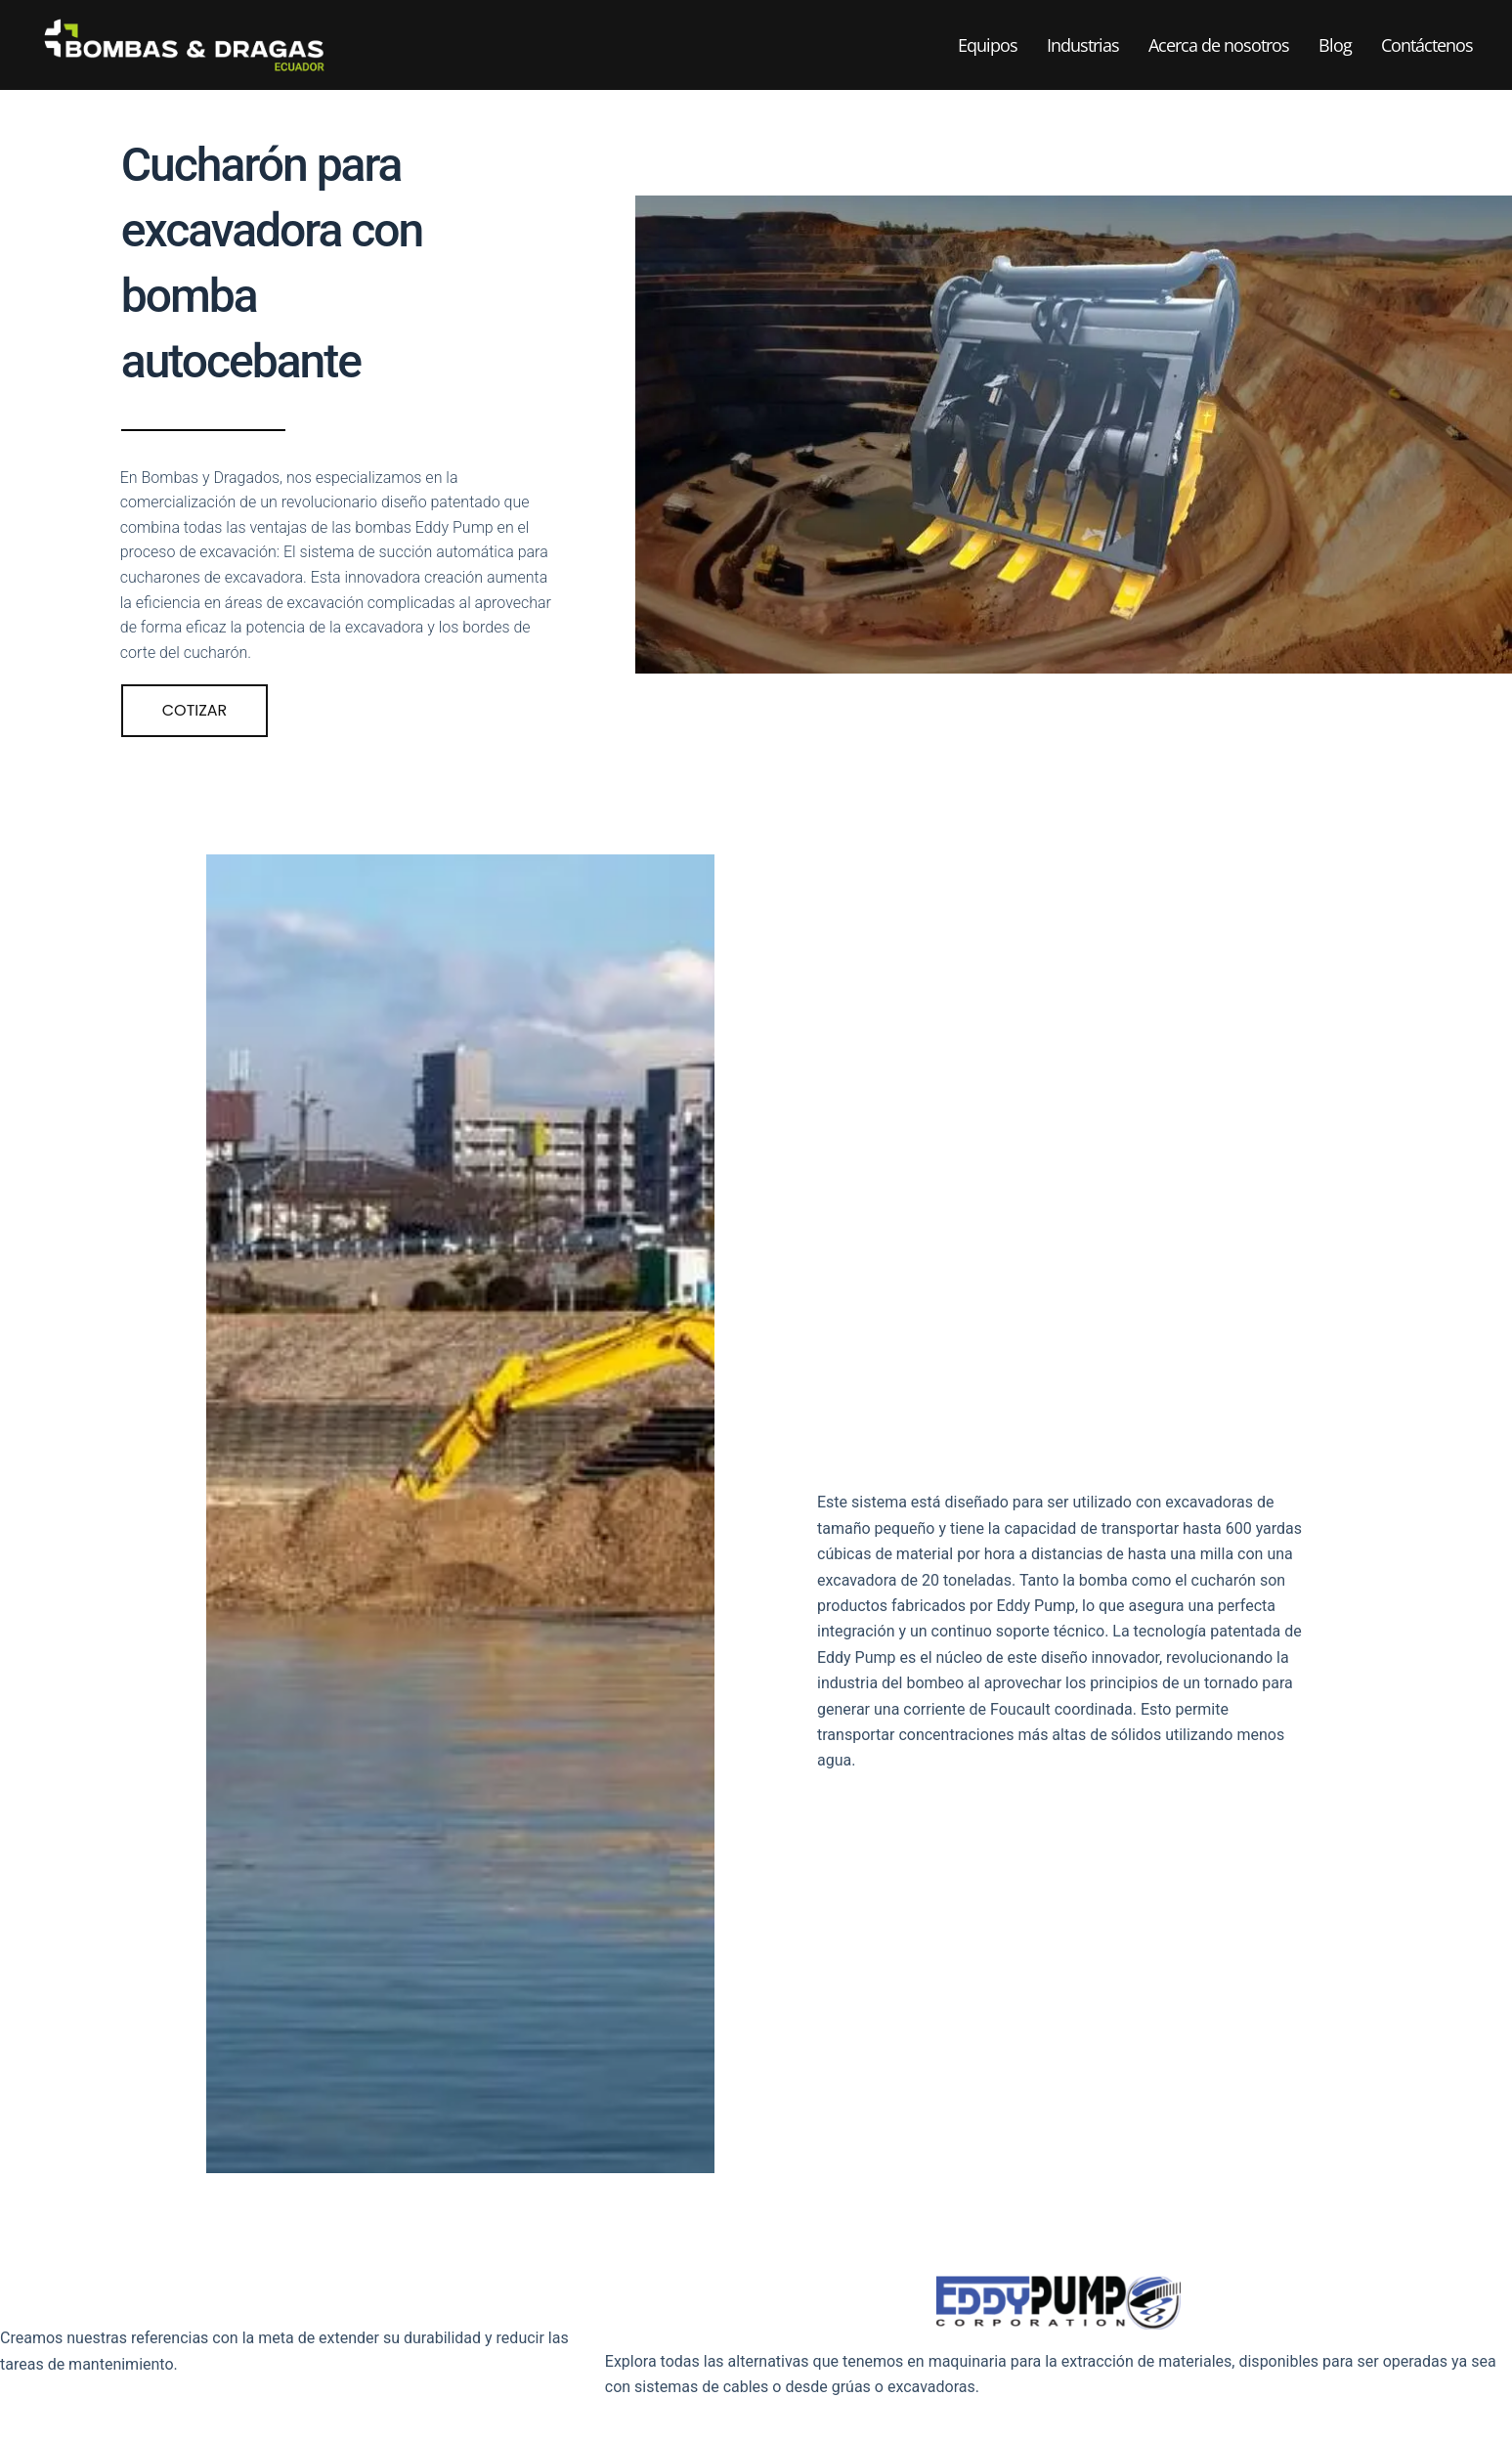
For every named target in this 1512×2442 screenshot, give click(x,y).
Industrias (1083, 45)
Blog (1335, 45)
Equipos (987, 45)
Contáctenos (1427, 45)
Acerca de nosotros (1218, 45)
